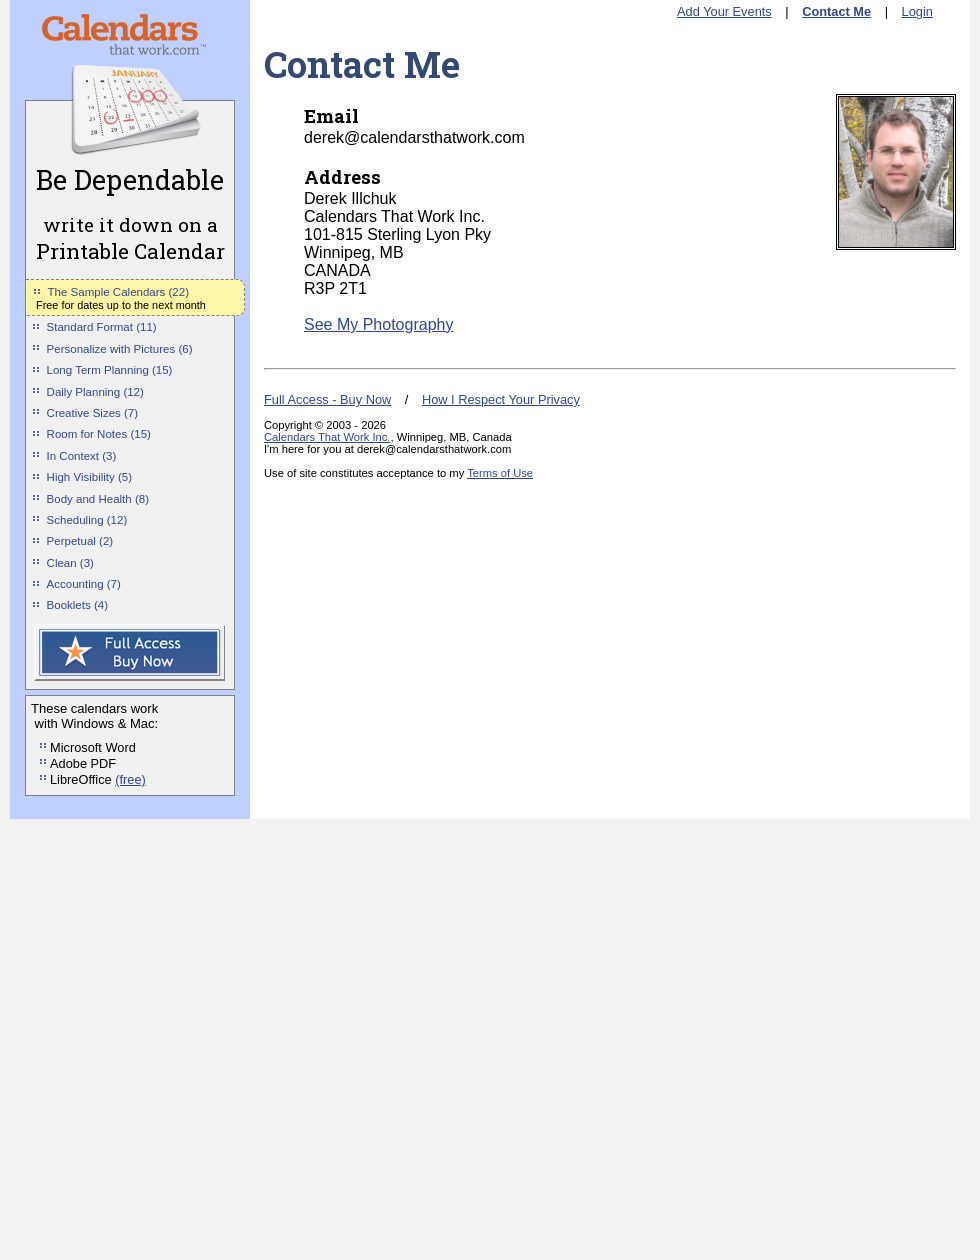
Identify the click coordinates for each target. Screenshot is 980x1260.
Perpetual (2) (80, 541)
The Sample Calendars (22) (118, 292)
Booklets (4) (77, 605)
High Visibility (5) (90, 477)
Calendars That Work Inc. (327, 437)
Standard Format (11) (102, 327)
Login (917, 11)
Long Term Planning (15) (110, 370)
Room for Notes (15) (99, 434)
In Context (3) (82, 456)
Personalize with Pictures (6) (120, 349)
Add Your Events (724, 11)
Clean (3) (70, 563)
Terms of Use (500, 473)
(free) (130, 779)
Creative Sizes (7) (93, 413)
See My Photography (378, 324)
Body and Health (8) (98, 499)
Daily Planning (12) (95, 392)
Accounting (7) (84, 584)
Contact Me (836, 11)
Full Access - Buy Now (327, 399)
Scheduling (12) (87, 520)
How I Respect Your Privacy (501, 399)
